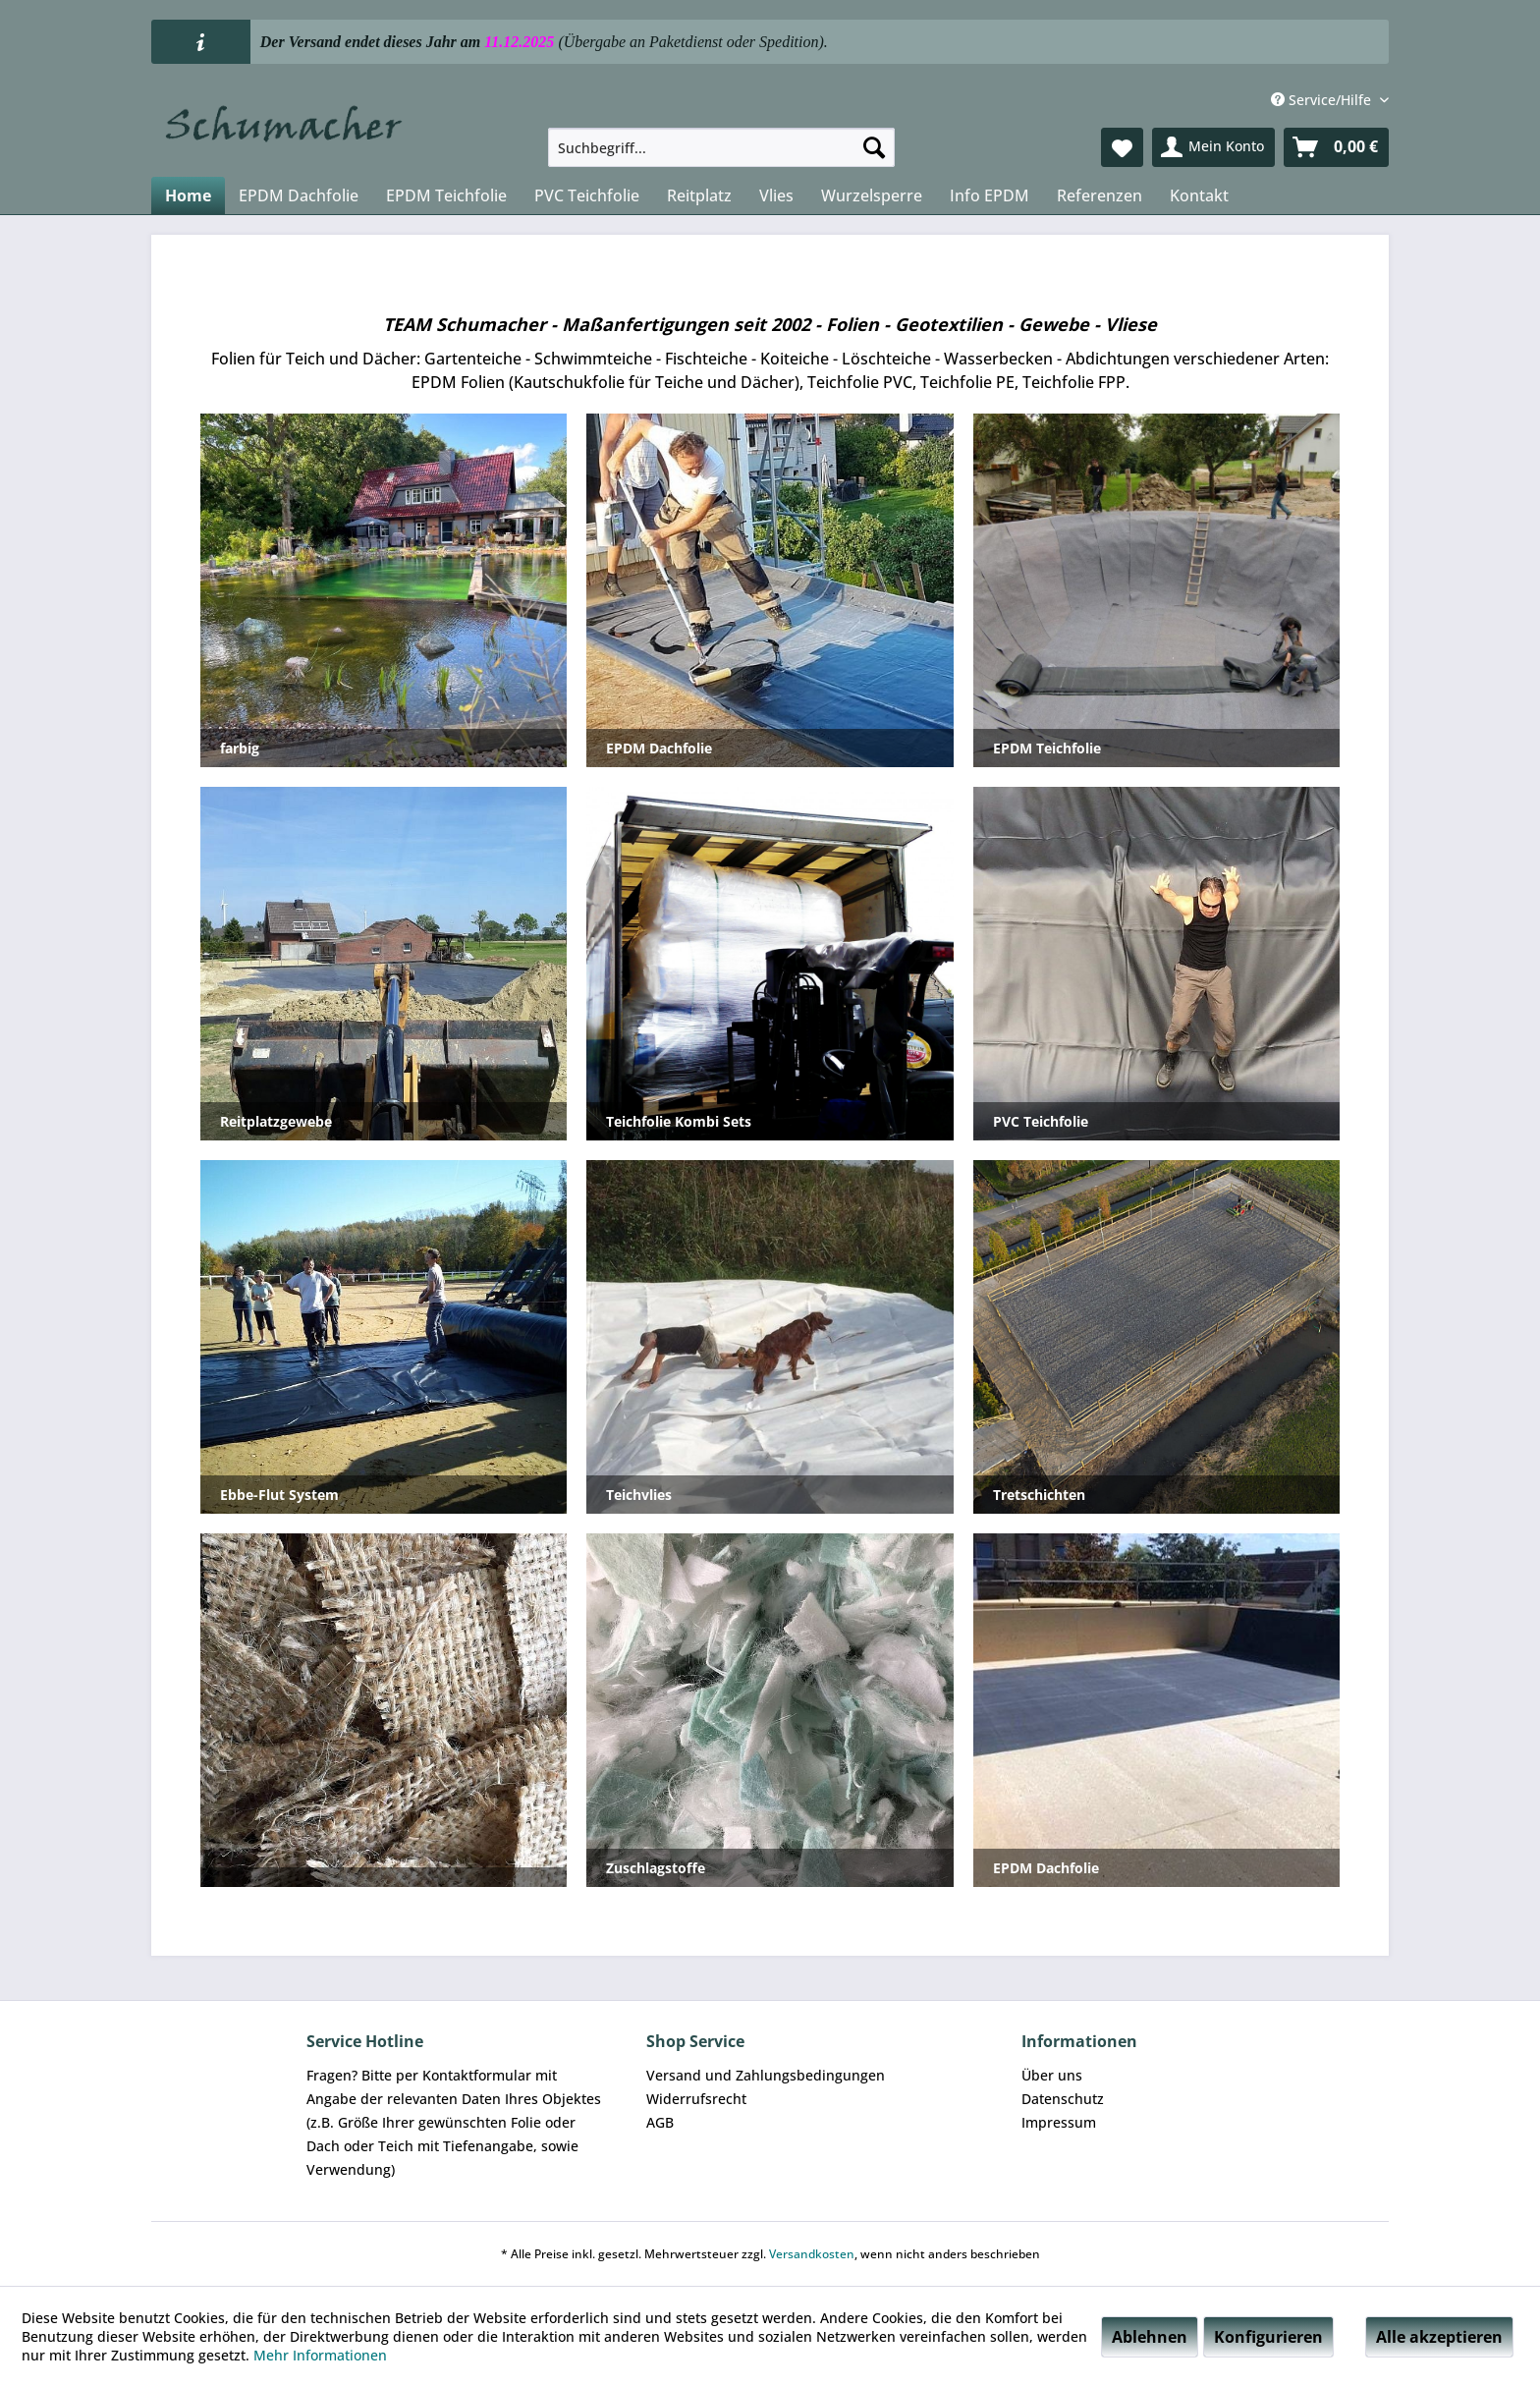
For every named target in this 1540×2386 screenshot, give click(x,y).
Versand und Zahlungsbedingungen (765, 2075)
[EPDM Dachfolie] (298, 195)
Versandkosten (811, 2254)
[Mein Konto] (1213, 147)
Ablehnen (1149, 2337)
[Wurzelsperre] (871, 195)
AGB (660, 2122)
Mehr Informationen (320, 2355)
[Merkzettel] (1122, 147)
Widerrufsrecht (696, 2098)
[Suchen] (874, 147)
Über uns (1051, 2075)
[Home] (188, 195)
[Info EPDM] (989, 195)
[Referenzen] (1099, 195)
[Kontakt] (1199, 195)
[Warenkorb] (1336, 147)
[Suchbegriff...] (721, 147)
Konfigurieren (1268, 2337)
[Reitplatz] (699, 195)
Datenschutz (1062, 2098)
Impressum (1058, 2122)
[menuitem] (721, 147)
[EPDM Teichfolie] (446, 195)
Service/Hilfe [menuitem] (1323, 99)
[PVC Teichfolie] (587, 195)
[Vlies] (776, 195)
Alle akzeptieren (1439, 2337)
